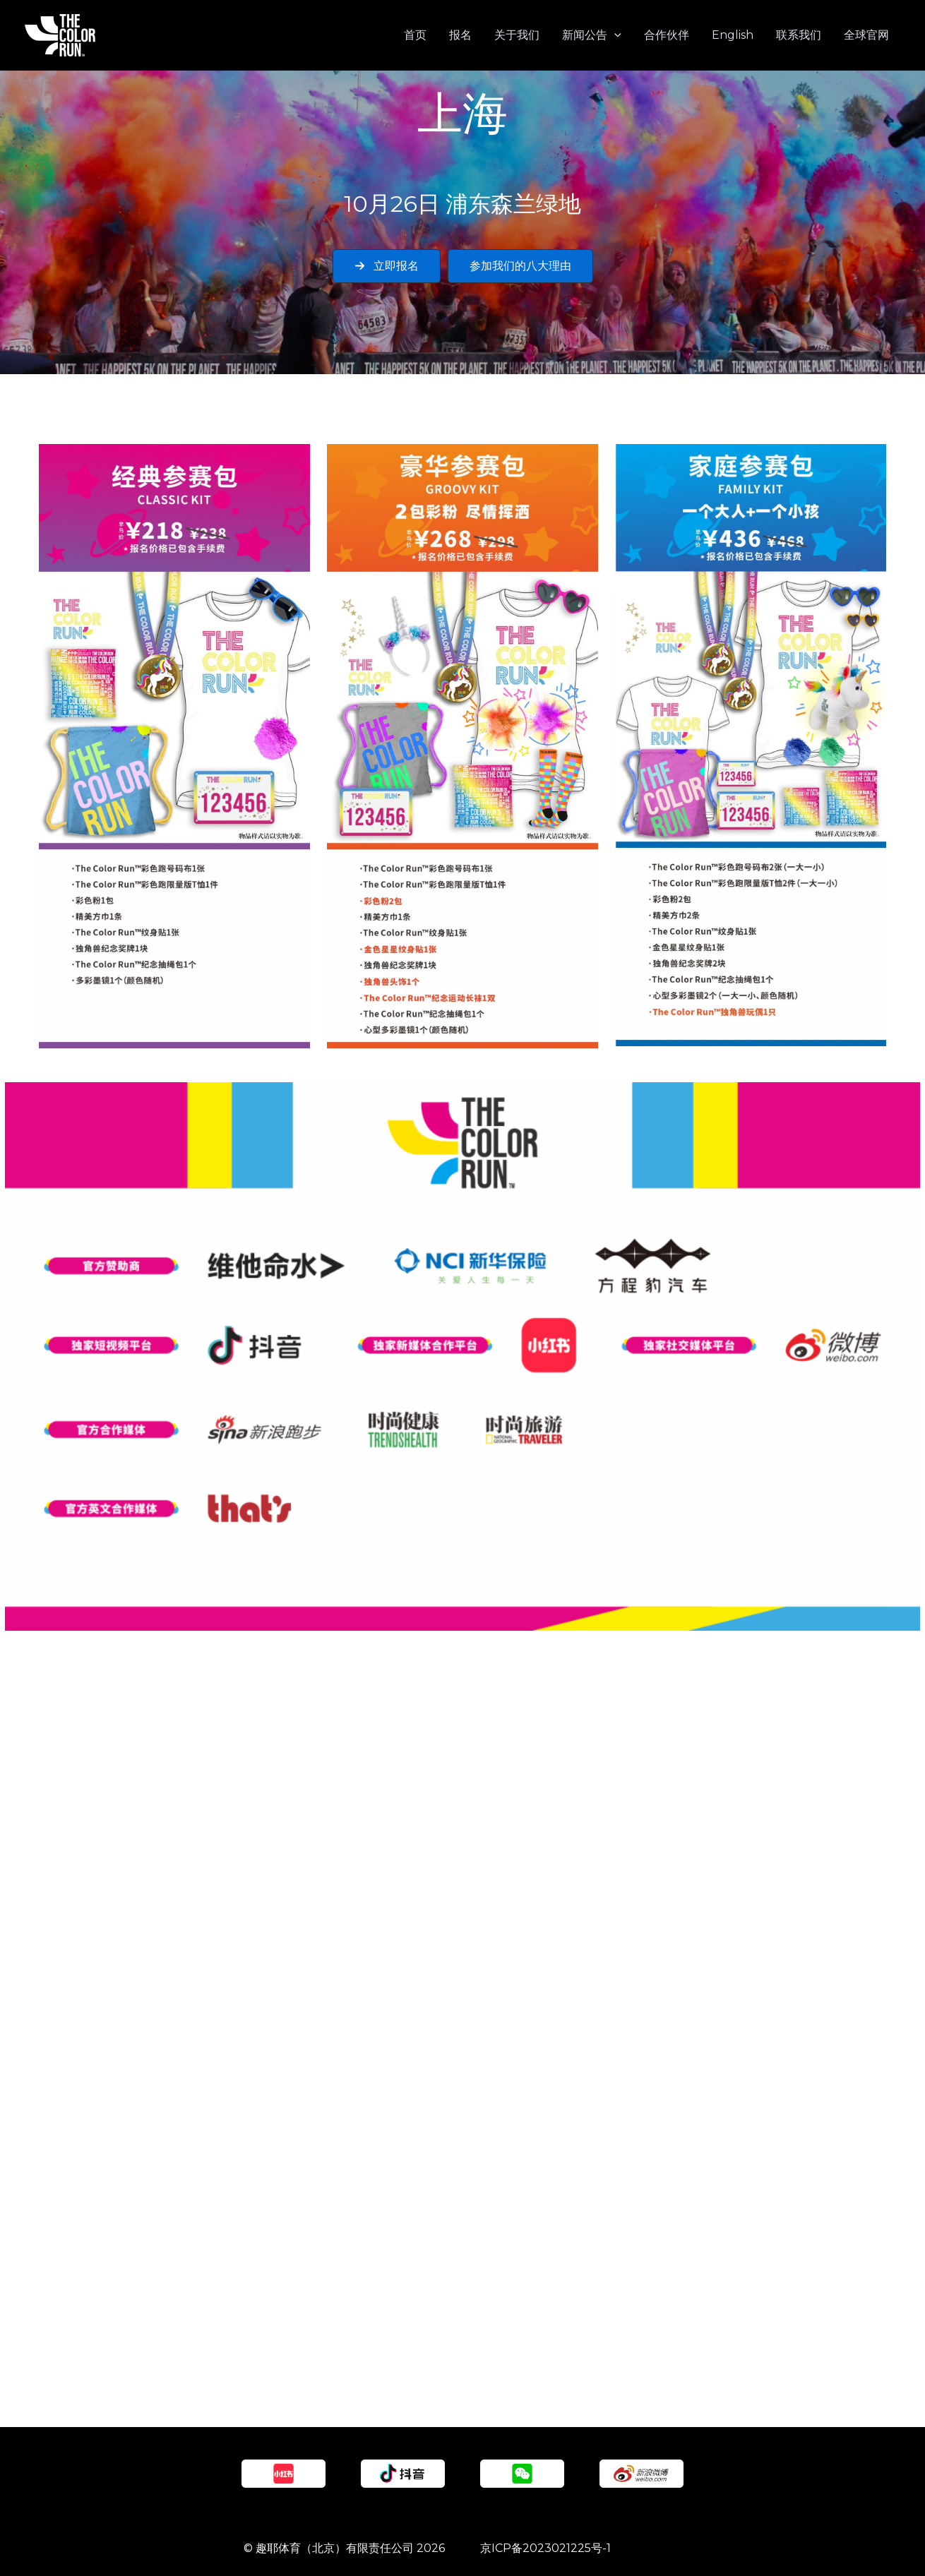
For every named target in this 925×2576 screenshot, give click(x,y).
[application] (614, 35)
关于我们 (516, 35)
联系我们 (798, 35)
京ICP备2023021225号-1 (545, 2548)
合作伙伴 (666, 35)
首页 (415, 35)
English (732, 35)
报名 (460, 35)
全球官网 (866, 35)
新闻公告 (591, 35)
